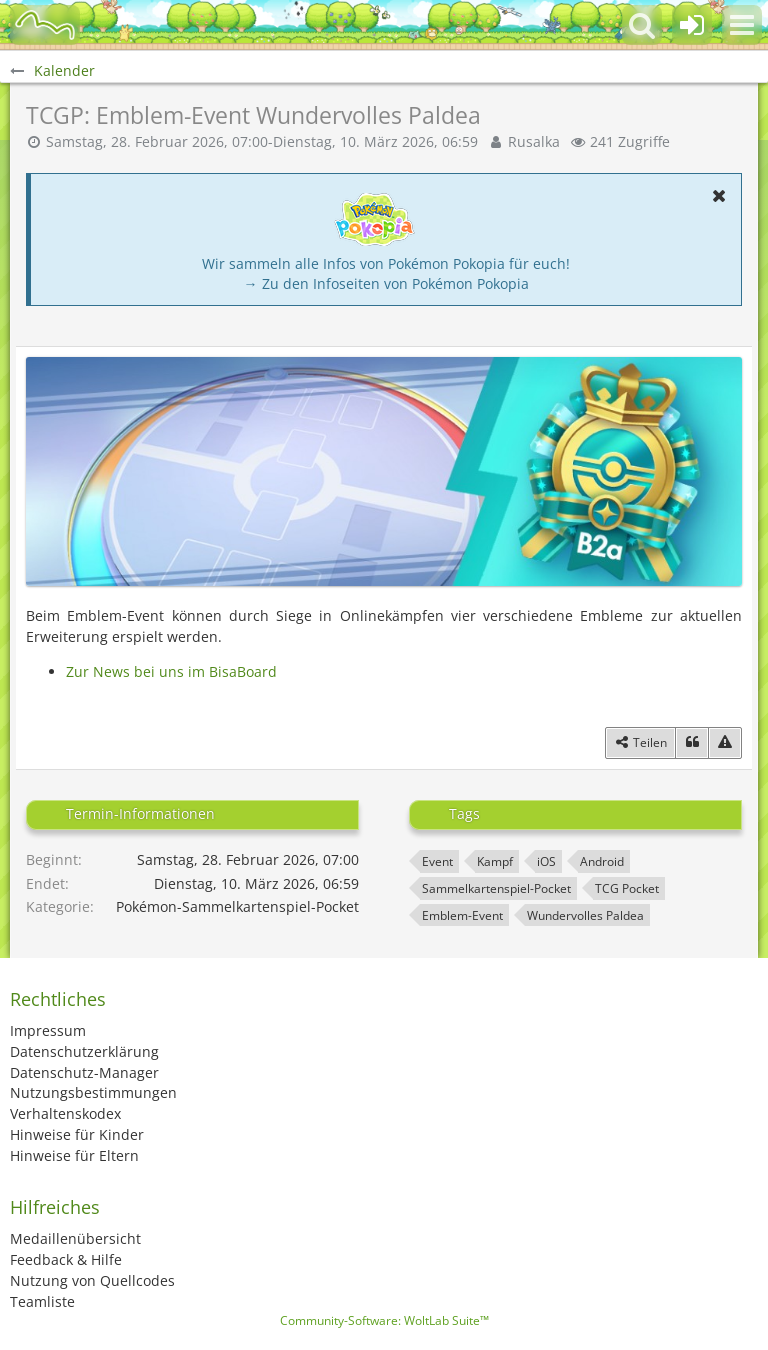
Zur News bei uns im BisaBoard (171, 671)
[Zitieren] (692, 743)
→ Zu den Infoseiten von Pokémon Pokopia (386, 283)
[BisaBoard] (45, 25)
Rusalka (534, 141)
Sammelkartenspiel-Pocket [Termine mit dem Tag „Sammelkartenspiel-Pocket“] (496, 888)
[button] (742, 25)
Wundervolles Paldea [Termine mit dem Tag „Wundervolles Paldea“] (585, 915)
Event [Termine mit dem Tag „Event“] (437, 861)
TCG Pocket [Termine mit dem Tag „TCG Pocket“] (627, 888)
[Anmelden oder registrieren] (692, 25)
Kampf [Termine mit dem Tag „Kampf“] (495, 861)
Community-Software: (384, 1320)
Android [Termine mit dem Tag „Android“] (602, 861)
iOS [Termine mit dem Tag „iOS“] (546, 861)
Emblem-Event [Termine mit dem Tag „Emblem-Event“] (462, 915)
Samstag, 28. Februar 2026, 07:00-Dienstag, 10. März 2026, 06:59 (262, 141)
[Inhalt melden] (725, 743)
